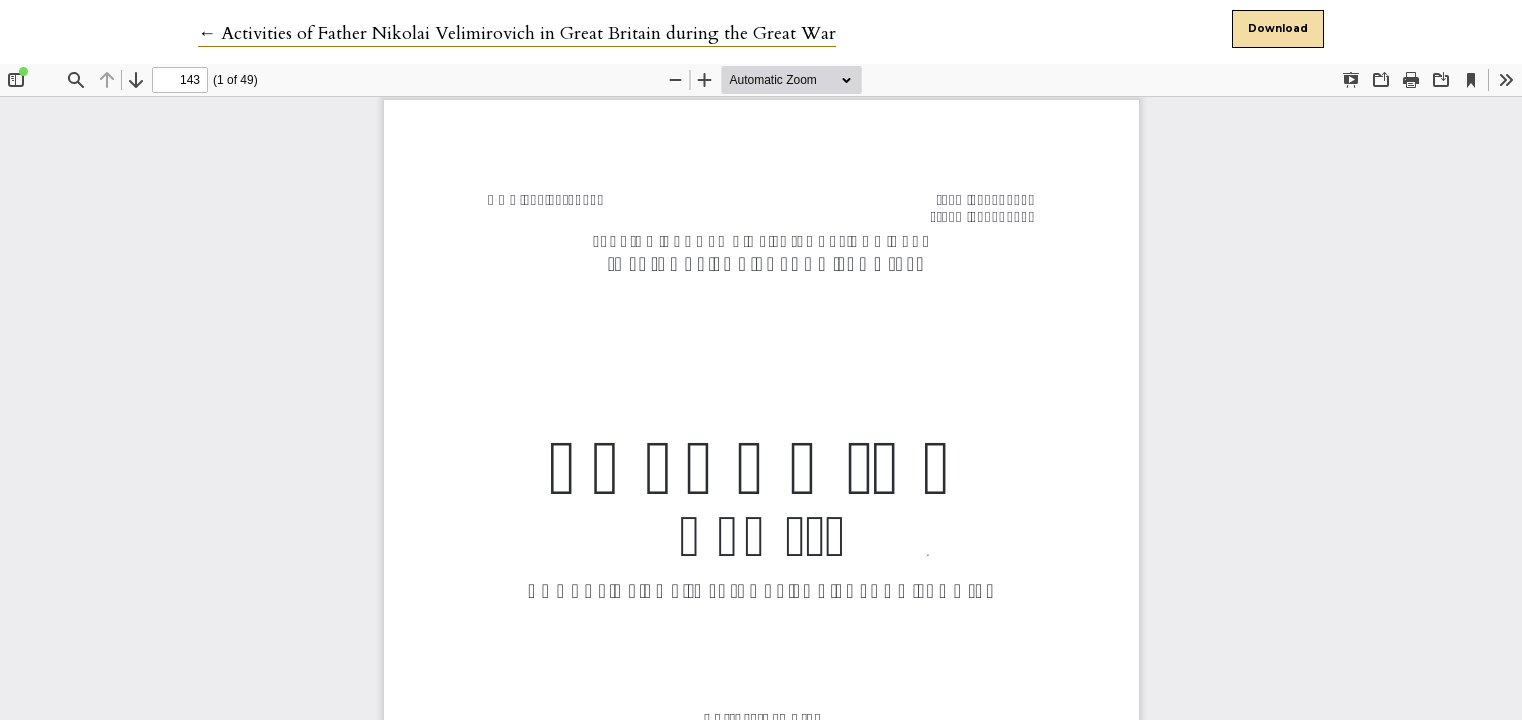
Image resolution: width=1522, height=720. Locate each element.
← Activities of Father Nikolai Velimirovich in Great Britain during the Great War (517, 33)
